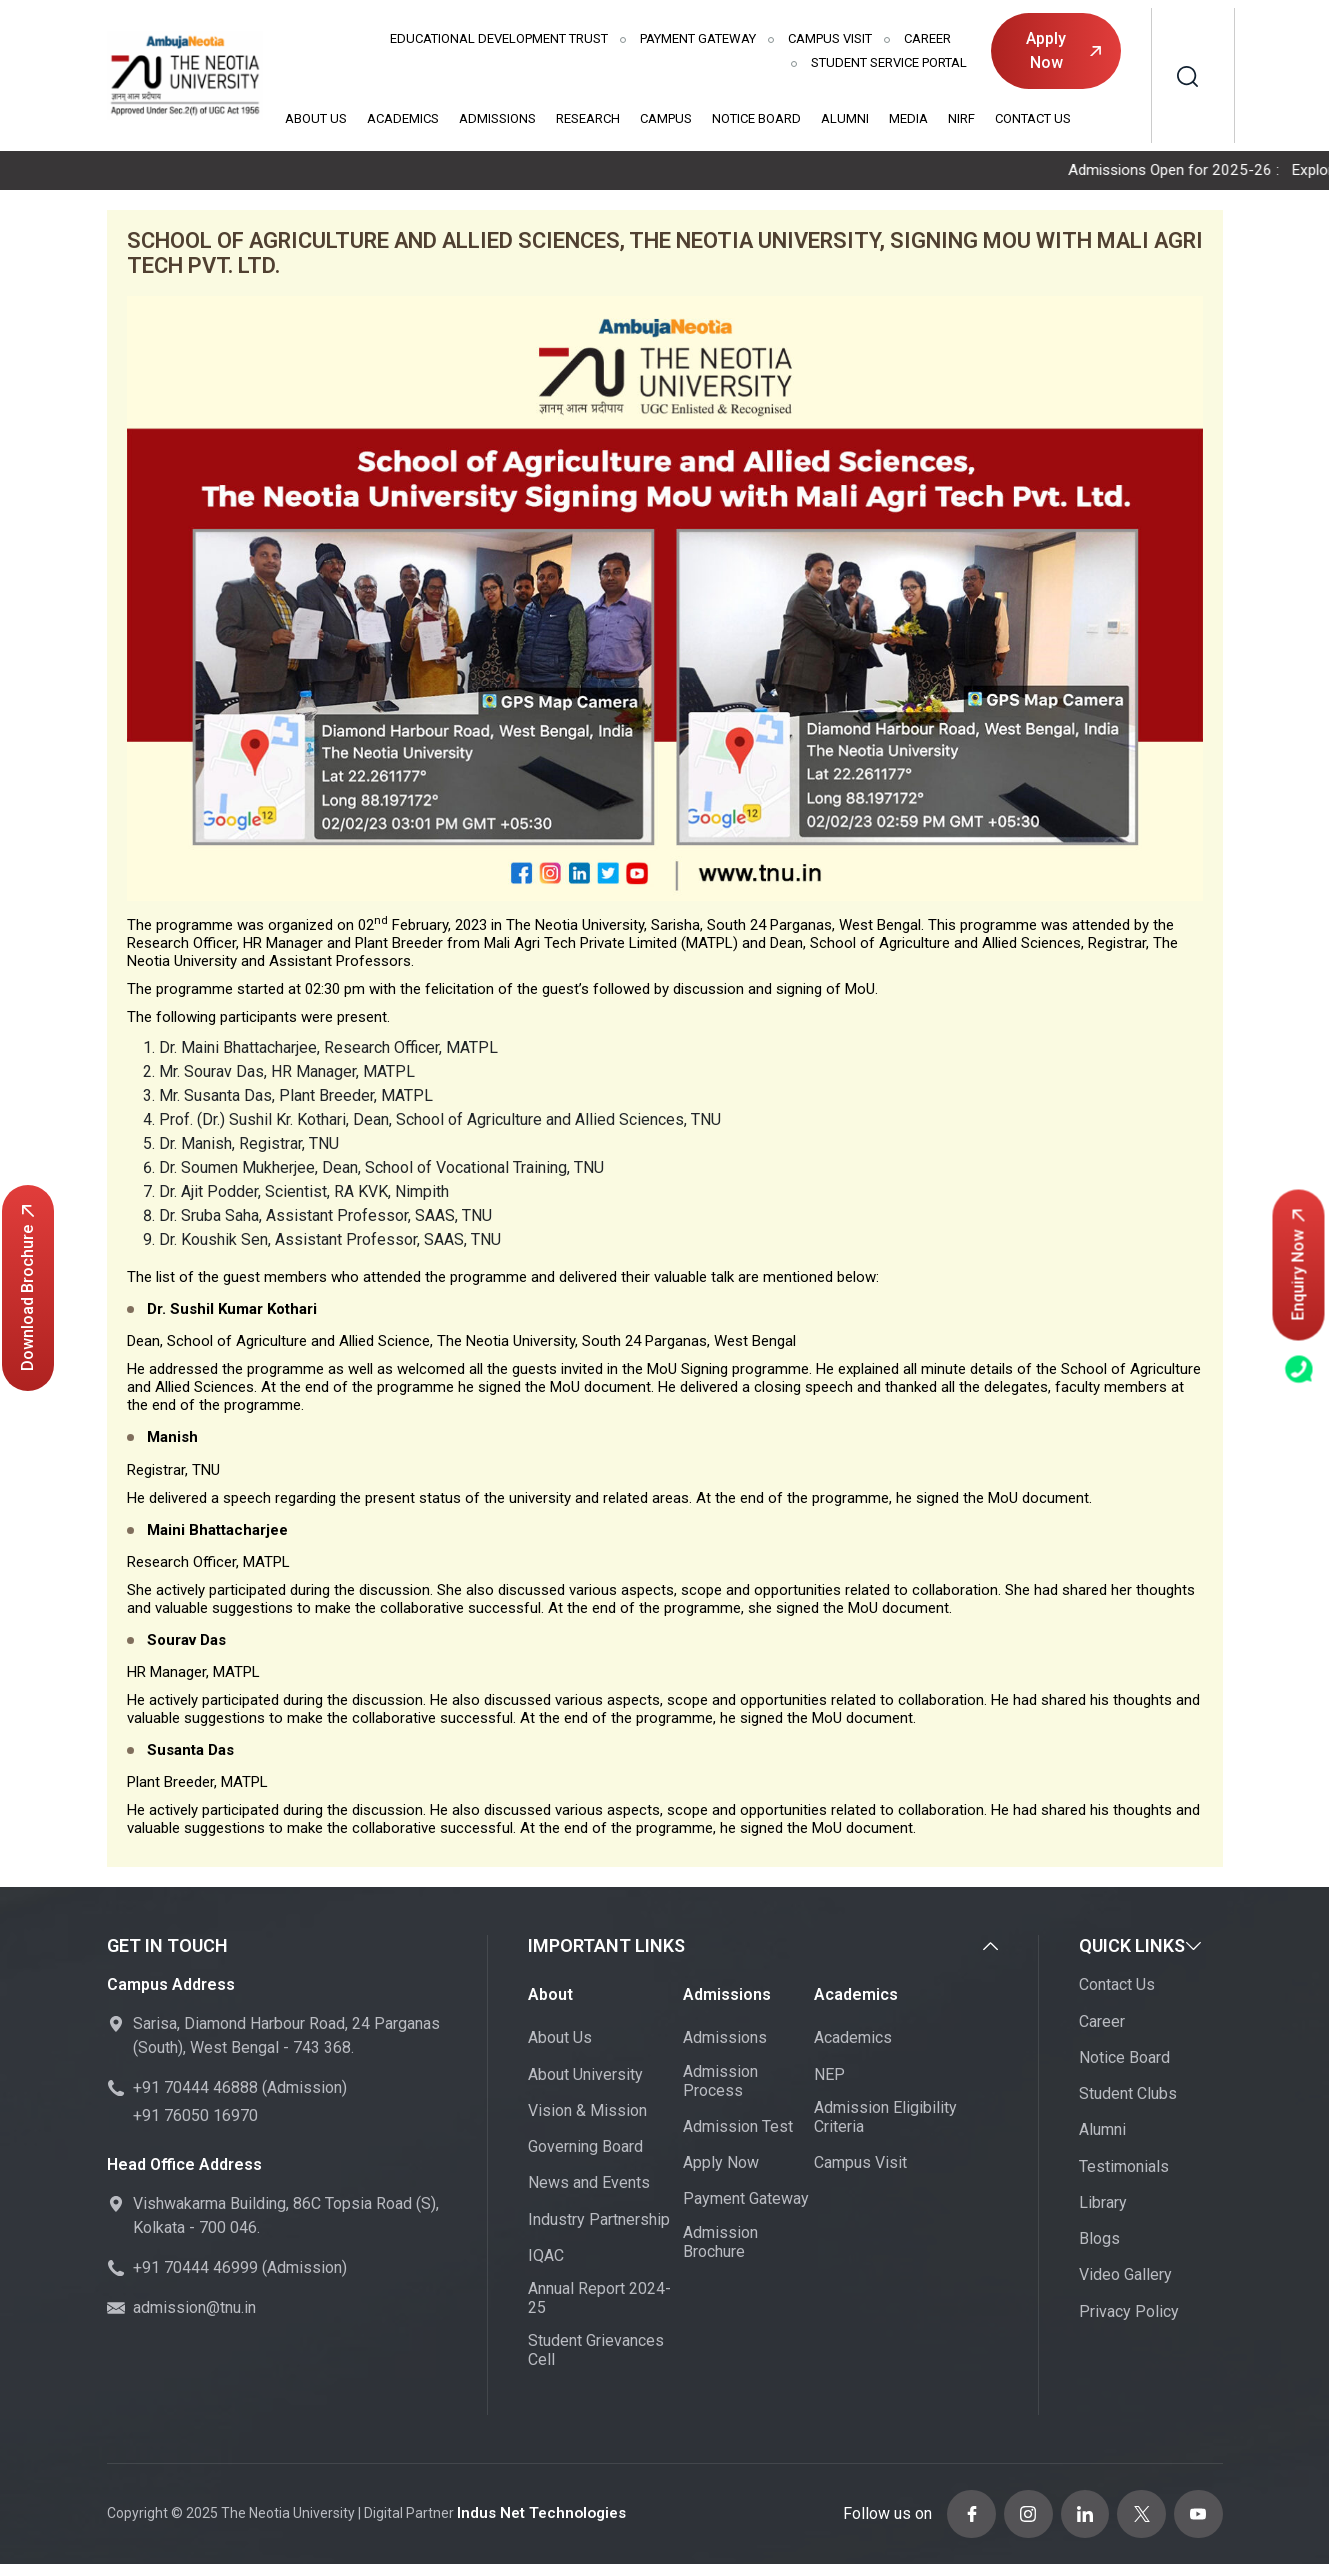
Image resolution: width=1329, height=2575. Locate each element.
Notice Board (756, 118)
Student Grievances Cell (596, 2352)
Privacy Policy (1129, 2312)
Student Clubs (1128, 2094)
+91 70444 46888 (195, 2088)
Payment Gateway (698, 38)
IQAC (546, 2256)
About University (585, 2075)
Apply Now (1063, 50)
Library (1103, 2203)
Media (908, 118)
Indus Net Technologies (536, 2510)
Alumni (845, 118)
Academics (403, 118)
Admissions (497, 118)
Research (588, 118)
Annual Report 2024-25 (599, 2299)
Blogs (1099, 2239)
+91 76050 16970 (195, 2116)
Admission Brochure (720, 2243)
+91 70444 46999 (195, 2268)
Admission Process (720, 2082)
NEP (829, 2075)
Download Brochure (27, 1288)
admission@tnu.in (194, 2308)
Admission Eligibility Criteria (885, 2118)
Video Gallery (1125, 2276)
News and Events (589, 2184)
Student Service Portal (889, 62)
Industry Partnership (599, 2220)
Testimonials (1124, 2167)
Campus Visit (830, 38)
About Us (316, 118)
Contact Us (1033, 118)
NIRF (961, 118)
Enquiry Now (1298, 1264)
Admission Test (738, 2127)
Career (927, 38)
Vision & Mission (587, 2111)
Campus (666, 118)
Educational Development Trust (499, 38)
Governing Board (585, 2147)
